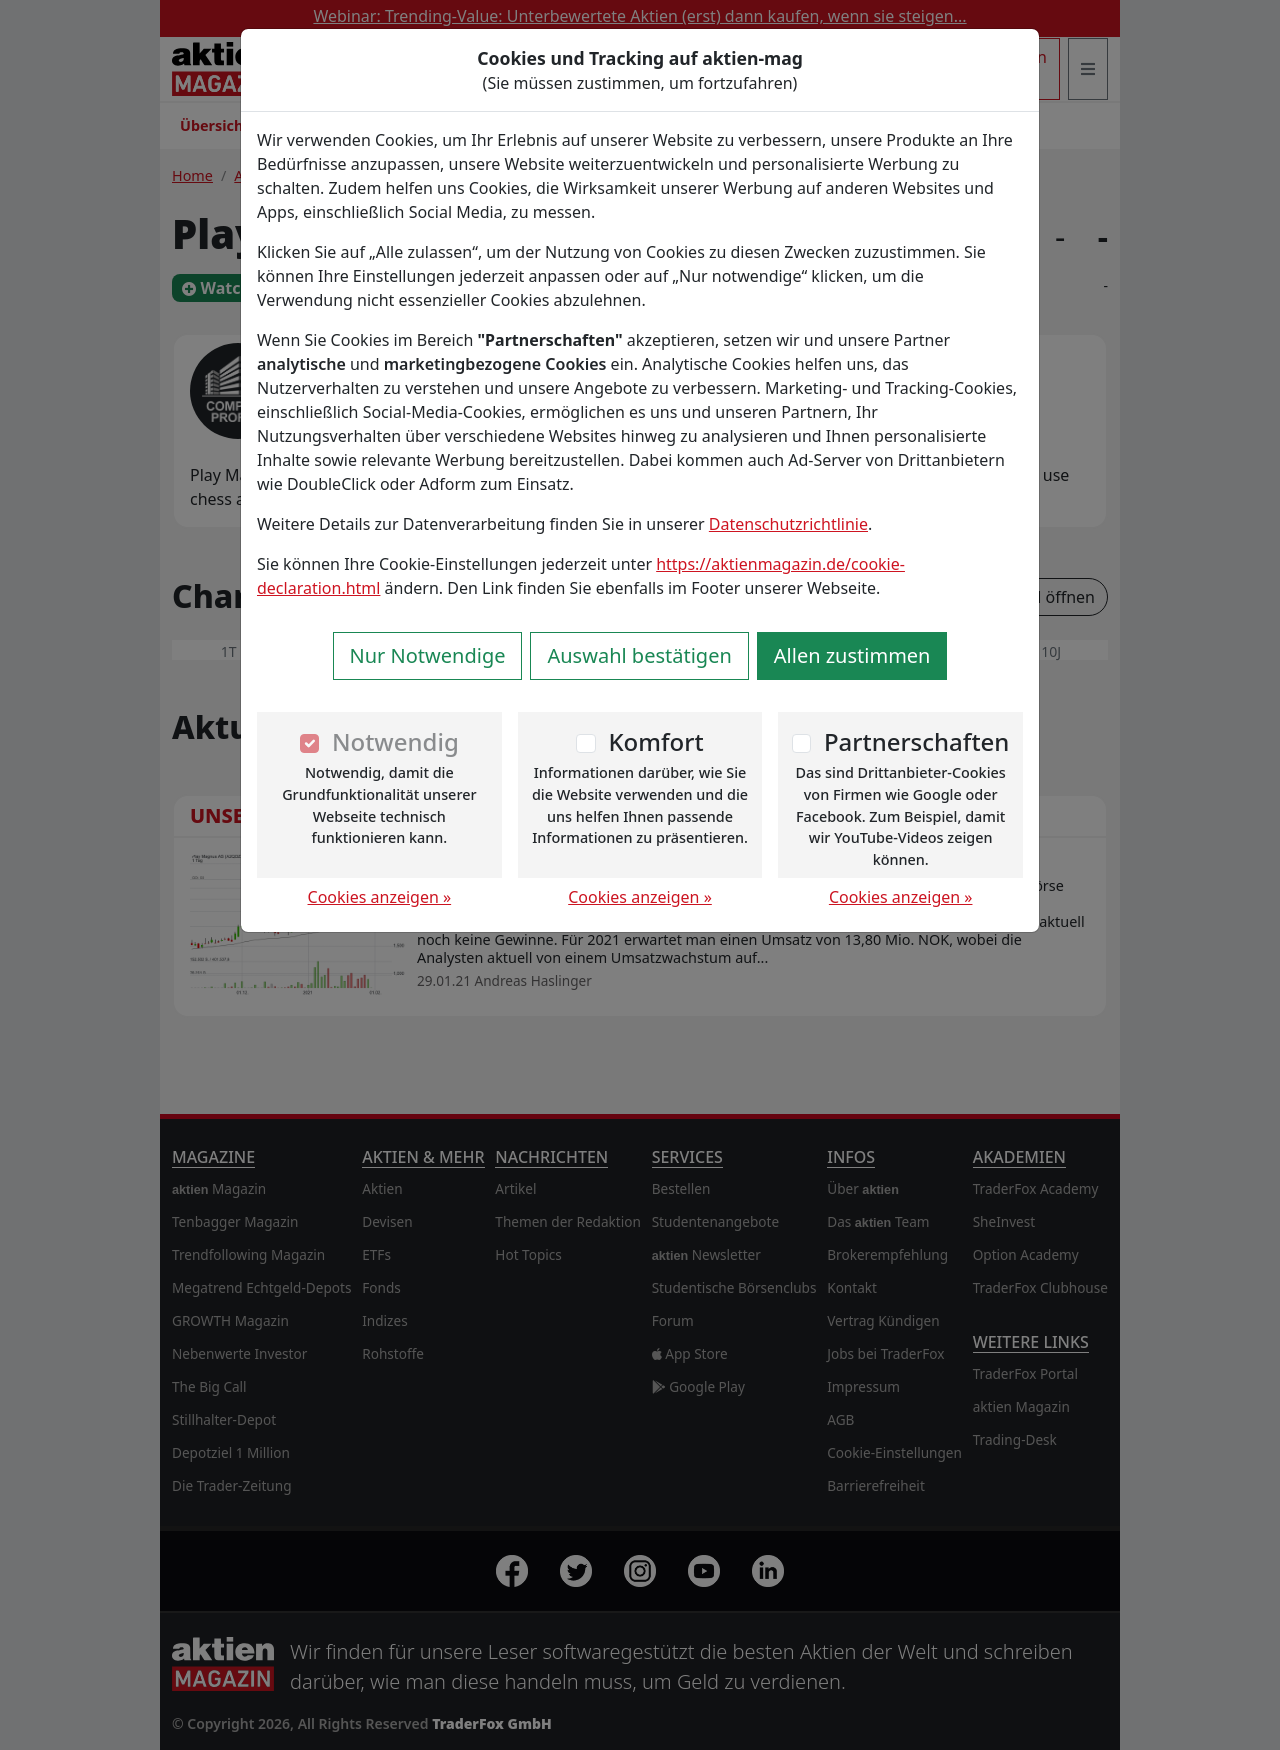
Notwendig (395, 741)
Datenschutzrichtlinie (788, 524)
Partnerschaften (917, 741)
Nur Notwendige (428, 655)
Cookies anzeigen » (380, 897)
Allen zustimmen (852, 655)
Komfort (655, 741)
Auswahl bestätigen (639, 655)
